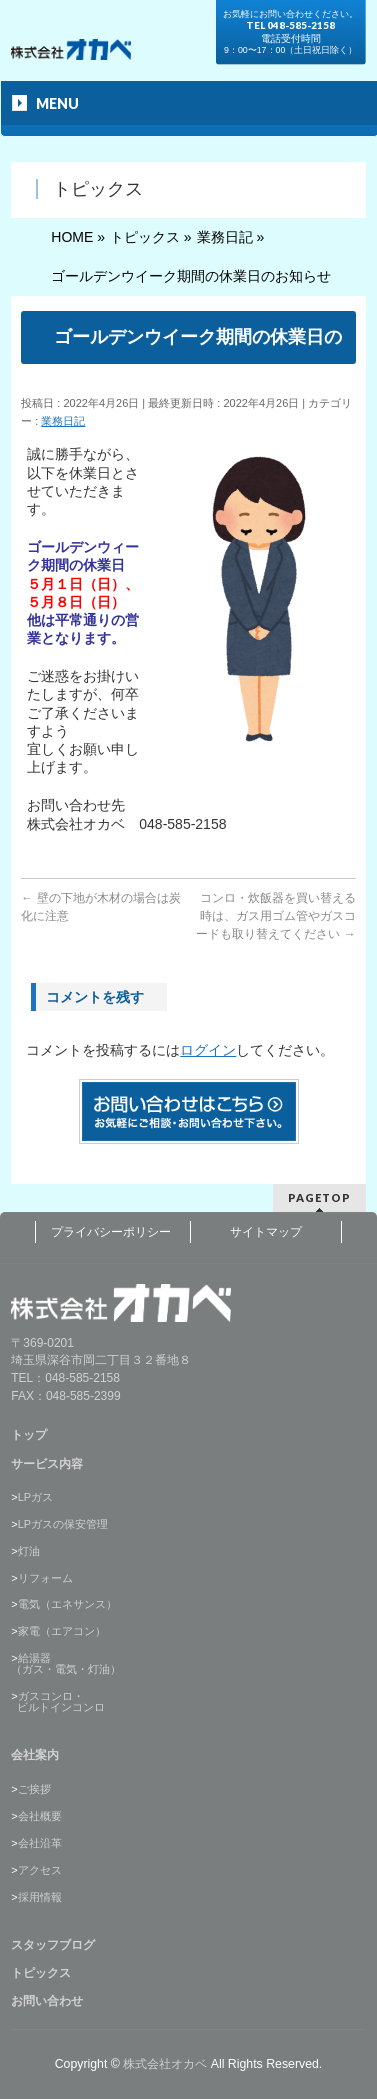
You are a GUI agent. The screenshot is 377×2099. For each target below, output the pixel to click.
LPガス (35, 1497)
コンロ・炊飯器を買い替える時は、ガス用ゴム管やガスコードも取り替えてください (275, 916)
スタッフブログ (53, 1945)
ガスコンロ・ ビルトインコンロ (58, 1701)
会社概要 (40, 1816)
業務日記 (63, 421)
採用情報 (40, 1897)
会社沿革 (40, 1843)
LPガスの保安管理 (63, 1524)
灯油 (29, 1551)
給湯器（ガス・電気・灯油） (66, 1663)
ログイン (208, 1050)
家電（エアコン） (62, 1631)
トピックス (41, 1973)
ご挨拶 (34, 1789)
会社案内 (35, 1755)
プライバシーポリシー (111, 1232)
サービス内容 (47, 1464)
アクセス (40, 1870)
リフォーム (45, 1578)
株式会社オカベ (165, 2064)
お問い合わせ (47, 2001)
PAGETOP (319, 1197)
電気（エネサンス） (67, 1604)
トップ (29, 1435)
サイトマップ (266, 1232)
